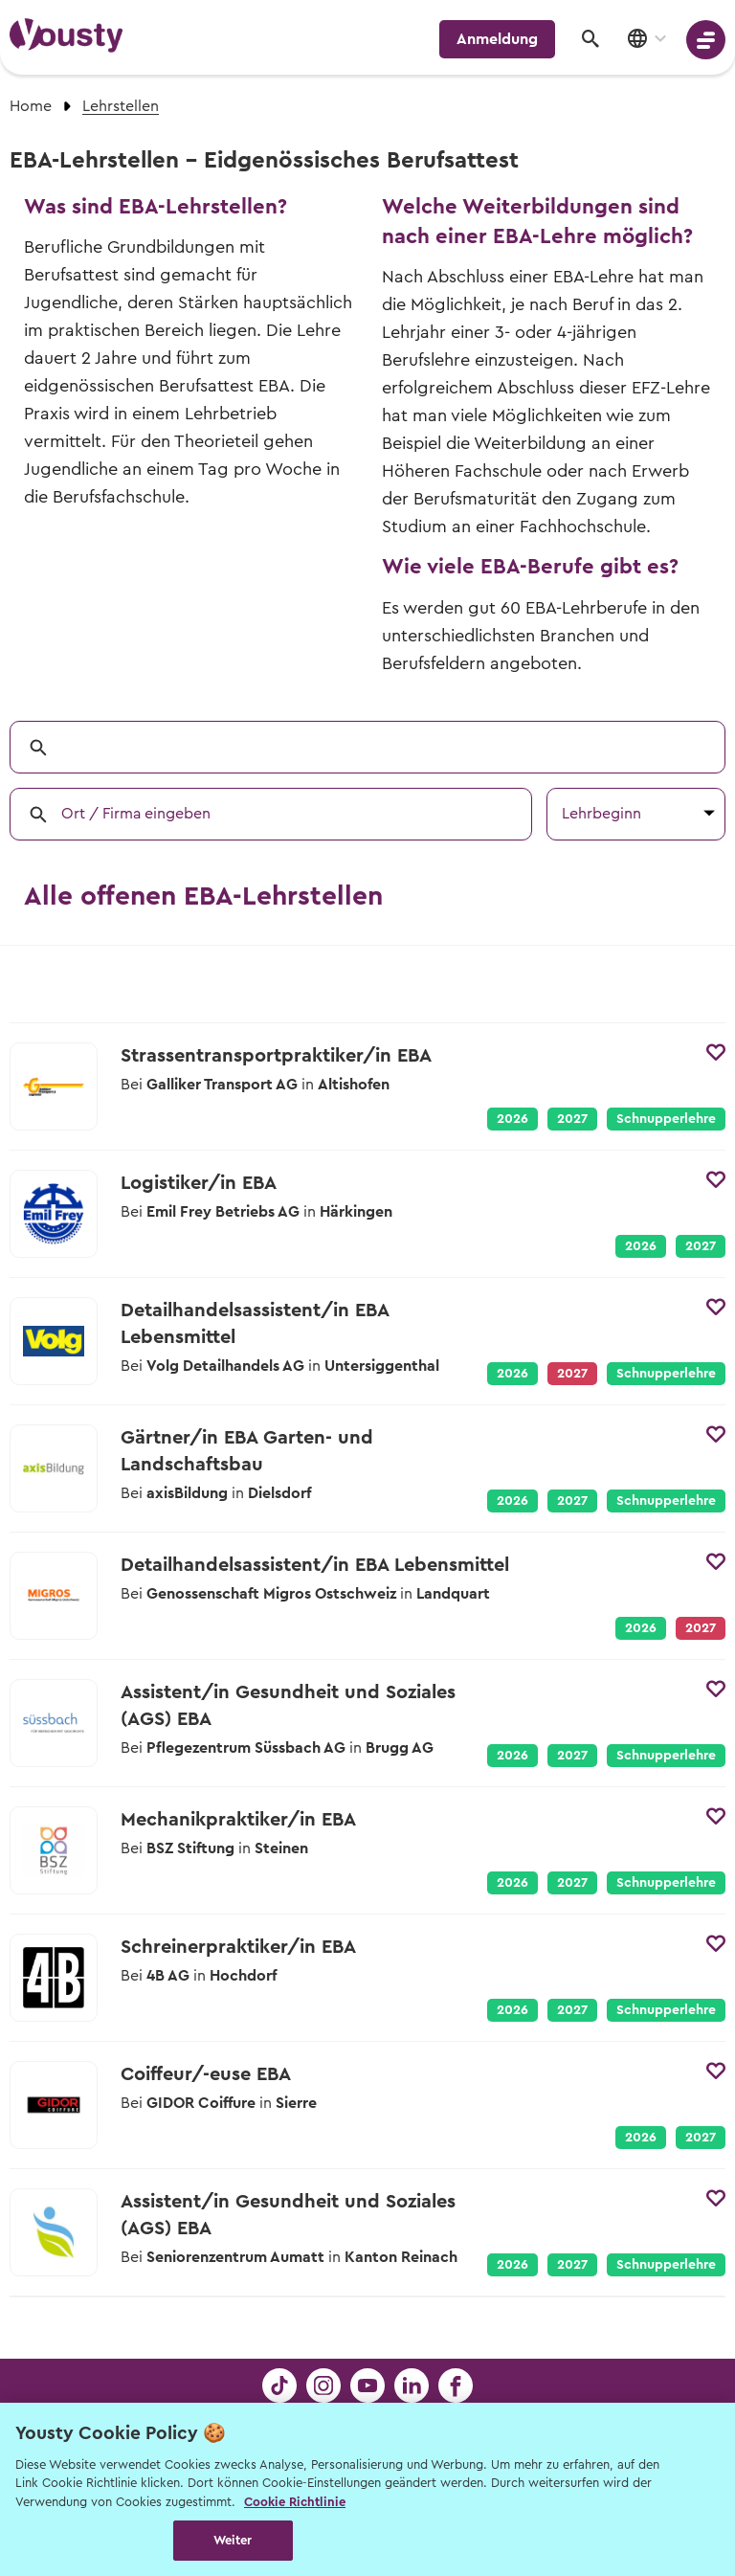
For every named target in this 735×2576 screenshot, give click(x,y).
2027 (572, 1119)
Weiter (233, 2540)
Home (31, 106)
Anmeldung (497, 39)
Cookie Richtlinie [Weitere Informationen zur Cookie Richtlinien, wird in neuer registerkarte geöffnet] (294, 2502)
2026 (512, 1119)
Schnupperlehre (666, 1119)
